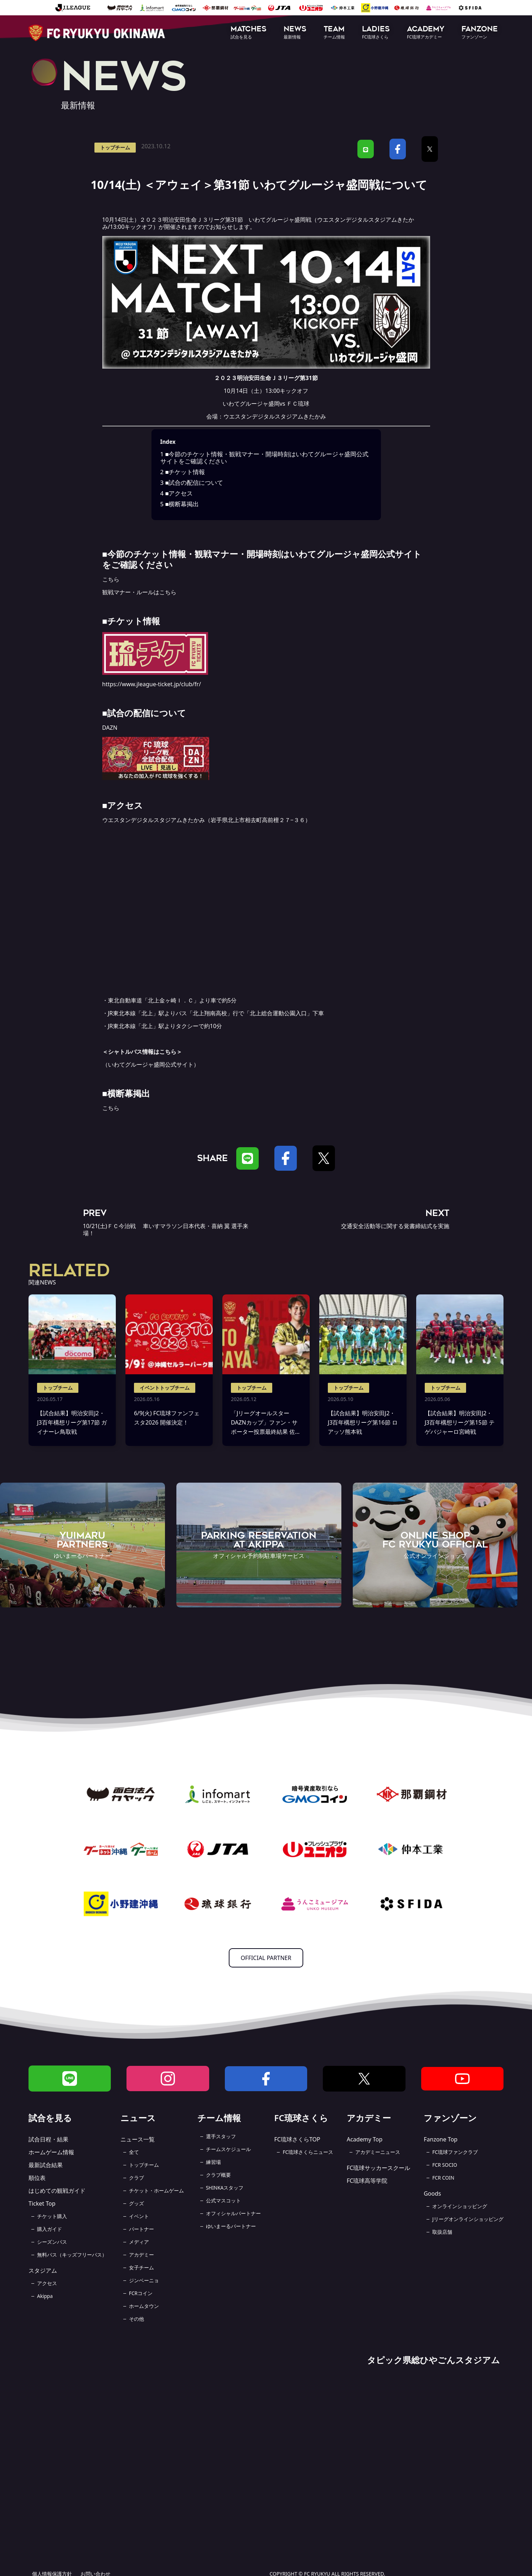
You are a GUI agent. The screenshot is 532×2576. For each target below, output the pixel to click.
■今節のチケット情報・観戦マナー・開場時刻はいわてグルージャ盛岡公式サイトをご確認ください (264, 457)
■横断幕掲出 (179, 504)
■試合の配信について (191, 482)
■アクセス (176, 493)
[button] (248, 33)
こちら (110, 579)
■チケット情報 (182, 472)
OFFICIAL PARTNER (266, 1958)
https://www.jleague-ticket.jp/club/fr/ (151, 684)
